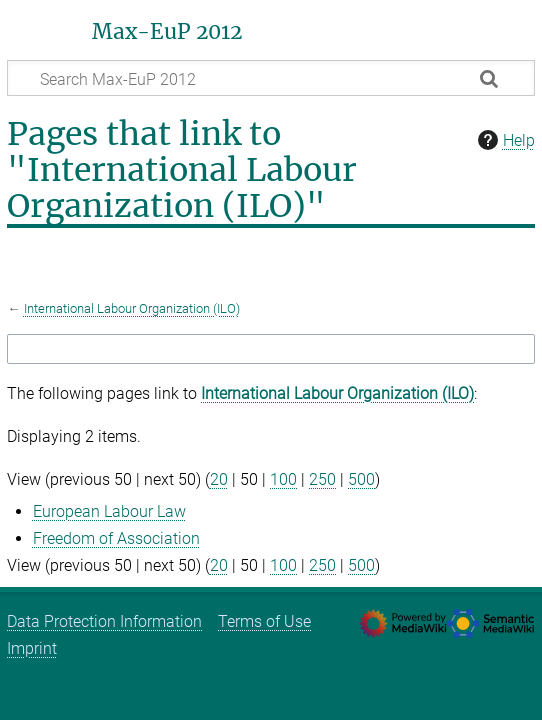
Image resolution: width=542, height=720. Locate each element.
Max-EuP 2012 (167, 32)
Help (504, 140)
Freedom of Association (116, 538)
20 (219, 479)
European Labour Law (109, 511)
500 (361, 479)
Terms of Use (264, 621)
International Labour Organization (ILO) (132, 308)
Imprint (32, 648)
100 (283, 479)
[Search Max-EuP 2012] (271, 78)
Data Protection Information (104, 621)
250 (322, 479)
